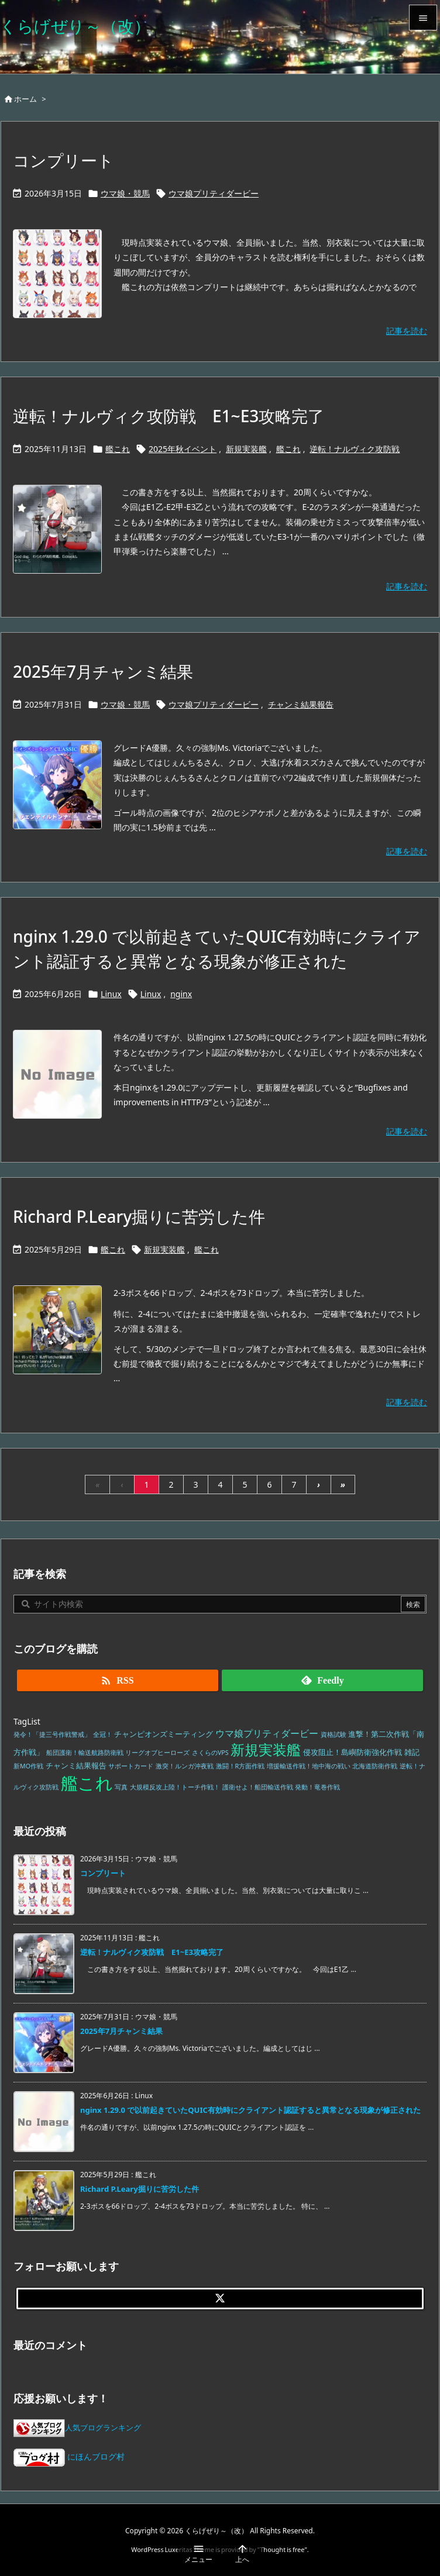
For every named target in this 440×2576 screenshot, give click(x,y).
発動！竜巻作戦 (317, 1787)
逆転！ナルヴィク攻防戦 (355, 448)
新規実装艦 (246, 448)
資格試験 (333, 1734)
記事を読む (406, 330)
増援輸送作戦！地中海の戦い (308, 1766)
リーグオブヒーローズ (157, 1753)
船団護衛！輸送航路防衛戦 (84, 1753)
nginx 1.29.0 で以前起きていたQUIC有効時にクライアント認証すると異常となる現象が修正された (250, 2110)
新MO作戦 (28, 1766)
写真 (121, 1787)
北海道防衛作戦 (374, 1766)
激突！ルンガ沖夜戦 (185, 1766)
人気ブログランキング (103, 2428)
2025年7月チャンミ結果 (103, 671)
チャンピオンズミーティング (163, 1734)
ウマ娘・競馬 (125, 193)
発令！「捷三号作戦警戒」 (52, 1734)
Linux (111, 993)
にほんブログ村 (69, 2456)
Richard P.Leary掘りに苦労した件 (139, 1216)
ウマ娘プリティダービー (214, 193)
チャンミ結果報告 (301, 704)
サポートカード (130, 1766)
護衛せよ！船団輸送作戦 (257, 1787)
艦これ (117, 448)
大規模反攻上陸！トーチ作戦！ (175, 1787)
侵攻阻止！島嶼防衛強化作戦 (352, 1752)
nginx (181, 993)
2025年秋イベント (182, 448)
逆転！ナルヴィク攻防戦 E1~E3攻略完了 (168, 416)
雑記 (412, 1752)
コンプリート (63, 160)
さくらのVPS (210, 1753)
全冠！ (102, 1734)
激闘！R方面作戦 (240, 1766)
